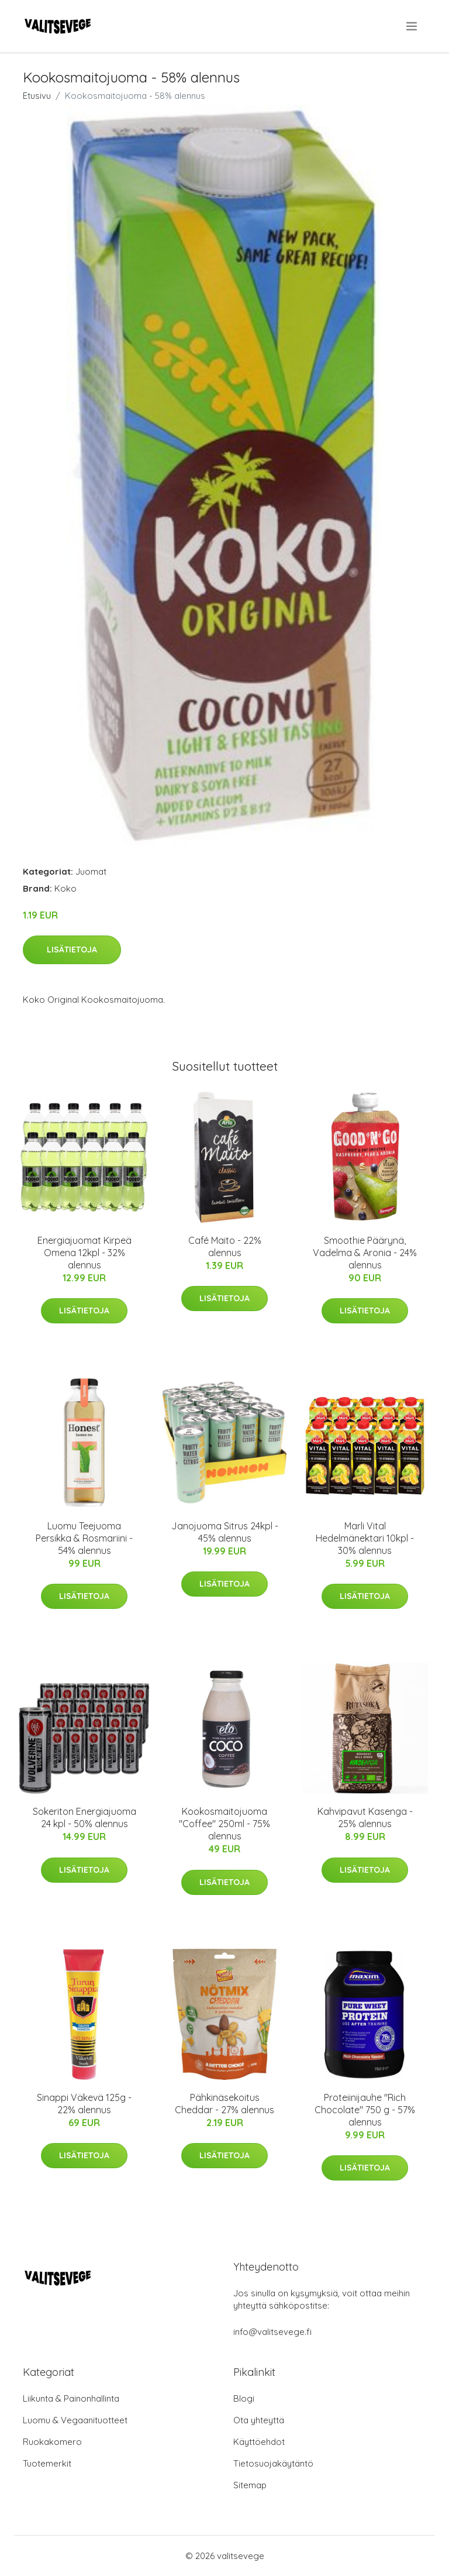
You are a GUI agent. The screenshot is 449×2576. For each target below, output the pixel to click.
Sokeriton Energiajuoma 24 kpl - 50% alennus (84, 1817)
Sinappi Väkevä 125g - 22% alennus (84, 2104)
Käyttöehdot (259, 2441)
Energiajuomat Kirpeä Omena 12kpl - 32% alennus (84, 1252)
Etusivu (37, 95)
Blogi (243, 2398)
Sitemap (250, 2485)
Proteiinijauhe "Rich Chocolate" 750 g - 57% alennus (365, 2110)
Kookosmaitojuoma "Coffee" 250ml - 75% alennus (224, 1823)
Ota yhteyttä (258, 2420)
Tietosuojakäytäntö (273, 2463)
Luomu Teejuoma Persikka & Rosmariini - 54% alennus (84, 1538)
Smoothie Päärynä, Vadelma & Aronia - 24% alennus (365, 1252)
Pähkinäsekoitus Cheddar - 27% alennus (224, 2104)
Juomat (90, 871)
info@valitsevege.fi (272, 2331)
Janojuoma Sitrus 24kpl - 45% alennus (224, 1532)
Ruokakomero (52, 2441)
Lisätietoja (72, 949)
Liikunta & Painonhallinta (71, 2398)
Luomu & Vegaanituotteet (75, 2420)
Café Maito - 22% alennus (224, 1246)
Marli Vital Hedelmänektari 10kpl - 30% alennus (365, 1538)
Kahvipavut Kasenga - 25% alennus (365, 1817)
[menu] (412, 26)
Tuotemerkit (47, 2463)
